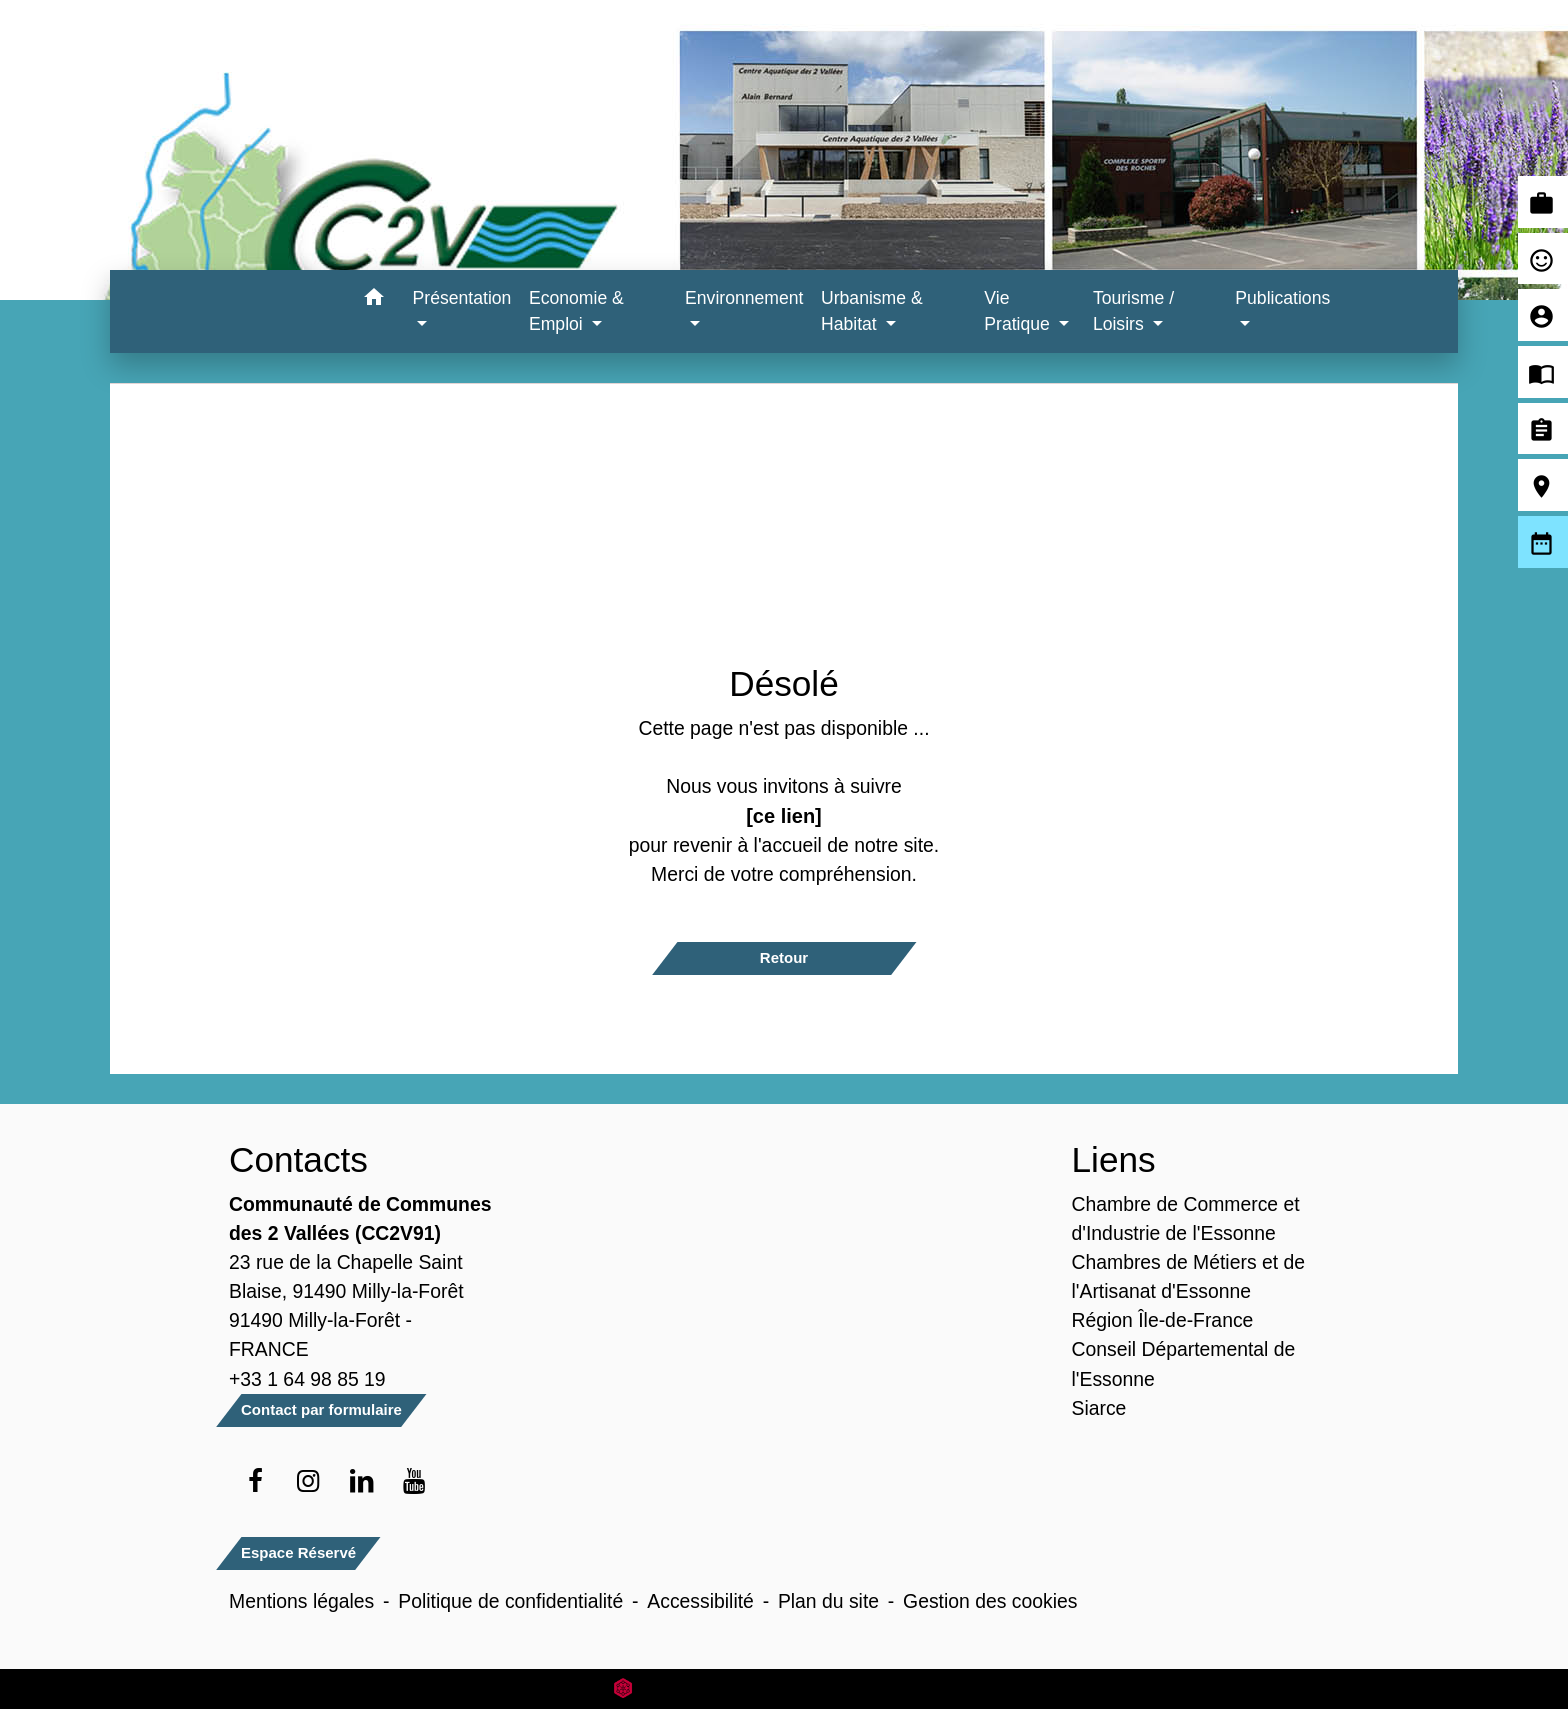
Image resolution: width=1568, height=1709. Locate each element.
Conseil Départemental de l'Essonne (1184, 1363)
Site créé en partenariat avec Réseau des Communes (784, 1688)
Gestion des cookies (990, 1601)
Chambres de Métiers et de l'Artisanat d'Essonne (1189, 1276)
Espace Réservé (298, 1552)
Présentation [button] (462, 298)
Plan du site (828, 1601)
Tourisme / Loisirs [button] (1133, 311)
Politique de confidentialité (510, 1601)
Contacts (298, 1159)
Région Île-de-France (1163, 1320)
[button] (374, 300)
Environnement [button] (744, 298)
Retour (784, 957)
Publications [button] (1282, 298)
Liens (1114, 1159)
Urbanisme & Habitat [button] (872, 311)
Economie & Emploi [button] (576, 311)
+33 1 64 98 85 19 (307, 1379)
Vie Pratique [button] (1019, 311)
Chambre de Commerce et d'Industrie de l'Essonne (1186, 1218)
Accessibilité (700, 1601)
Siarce (1099, 1408)
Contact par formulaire (321, 1409)
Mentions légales (301, 1601)
